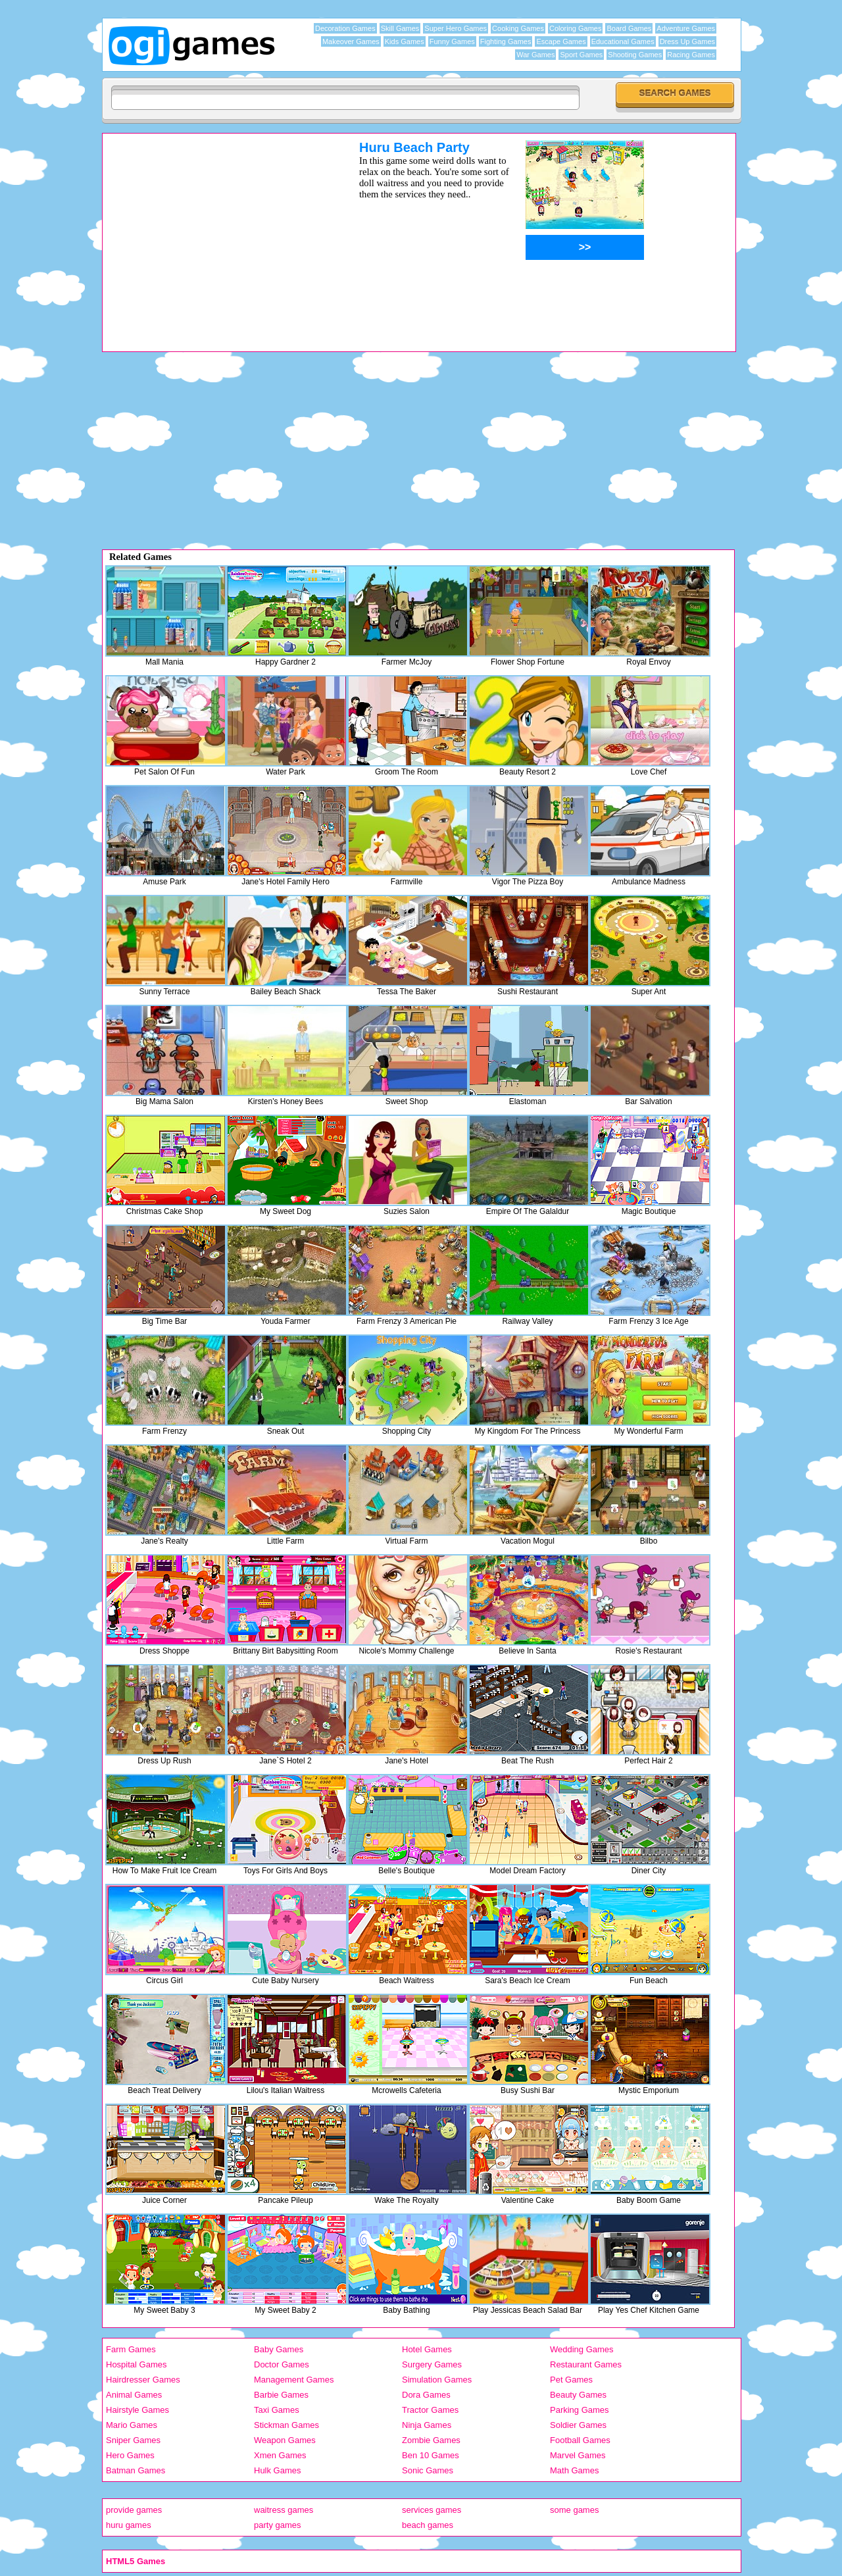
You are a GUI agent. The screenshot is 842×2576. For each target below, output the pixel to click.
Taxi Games (276, 2410)
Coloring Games (575, 28)
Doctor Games (281, 2364)
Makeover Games (351, 41)
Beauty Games (578, 2395)
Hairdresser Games (143, 2380)
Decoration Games (345, 28)
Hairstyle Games (137, 2410)
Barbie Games (281, 2395)
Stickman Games (286, 2425)
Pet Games (571, 2380)
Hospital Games (136, 2364)
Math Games (574, 2470)
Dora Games (426, 2395)
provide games (134, 2510)
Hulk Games (277, 2470)
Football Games (580, 2440)
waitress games (283, 2510)
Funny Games (452, 41)
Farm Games (131, 2349)
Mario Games (131, 2425)
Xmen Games (280, 2455)
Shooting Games (635, 55)
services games (431, 2510)
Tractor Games (430, 2410)
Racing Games (691, 55)
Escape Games (560, 41)
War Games (535, 55)
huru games (128, 2525)
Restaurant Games (586, 2364)
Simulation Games (437, 2380)
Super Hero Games (455, 28)
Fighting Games (506, 41)
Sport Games (581, 55)
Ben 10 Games (430, 2455)
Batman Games (135, 2470)
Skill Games (400, 28)
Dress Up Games (687, 41)
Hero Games (130, 2455)
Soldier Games (578, 2425)
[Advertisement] (213, 232)
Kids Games (404, 41)
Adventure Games (685, 28)
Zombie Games (431, 2440)
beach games (427, 2525)
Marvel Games (578, 2455)
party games (277, 2525)
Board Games (629, 28)
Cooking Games (518, 28)
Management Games (294, 2380)
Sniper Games (133, 2440)
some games (574, 2510)
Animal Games (134, 2395)
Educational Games (623, 41)
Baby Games (278, 2349)
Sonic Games (427, 2470)
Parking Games (579, 2410)
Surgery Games (432, 2364)
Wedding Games (582, 2349)
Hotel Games (427, 2349)
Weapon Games (285, 2440)
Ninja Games (426, 2425)
